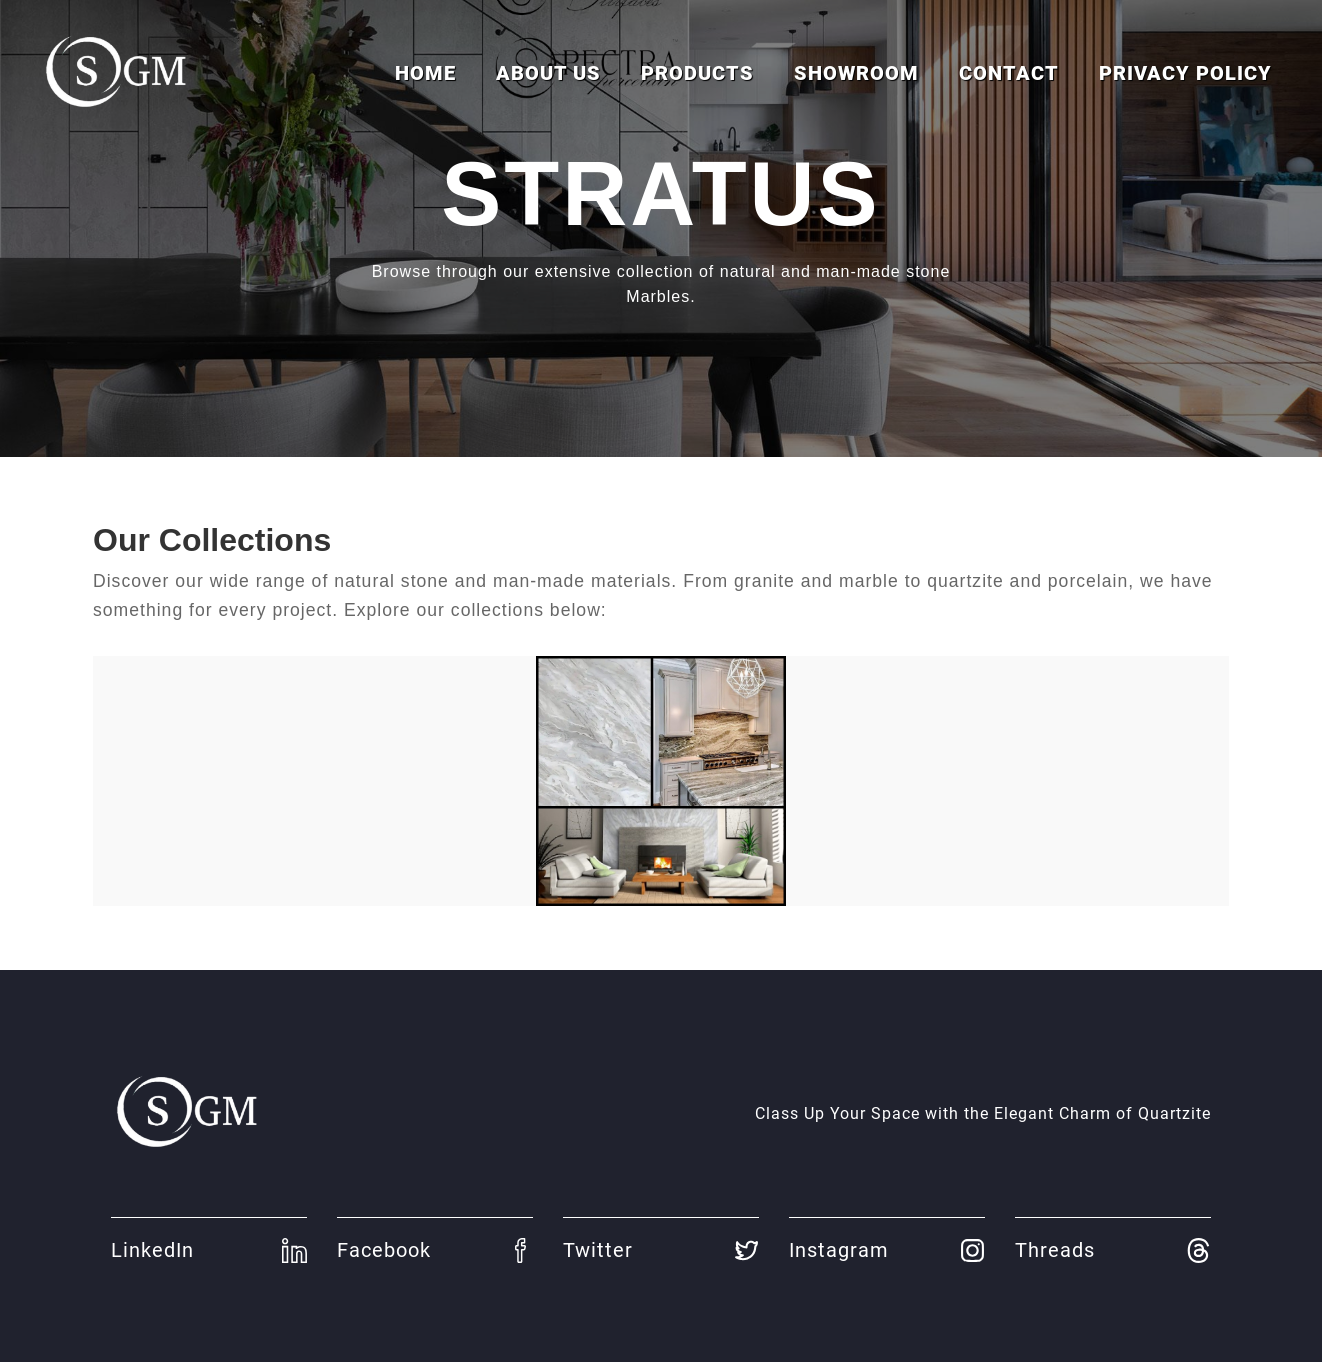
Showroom (856, 73)
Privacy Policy (1185, 73)
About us (548, 73)
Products (697, 73)
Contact (1009, 73)
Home (425, 73)
